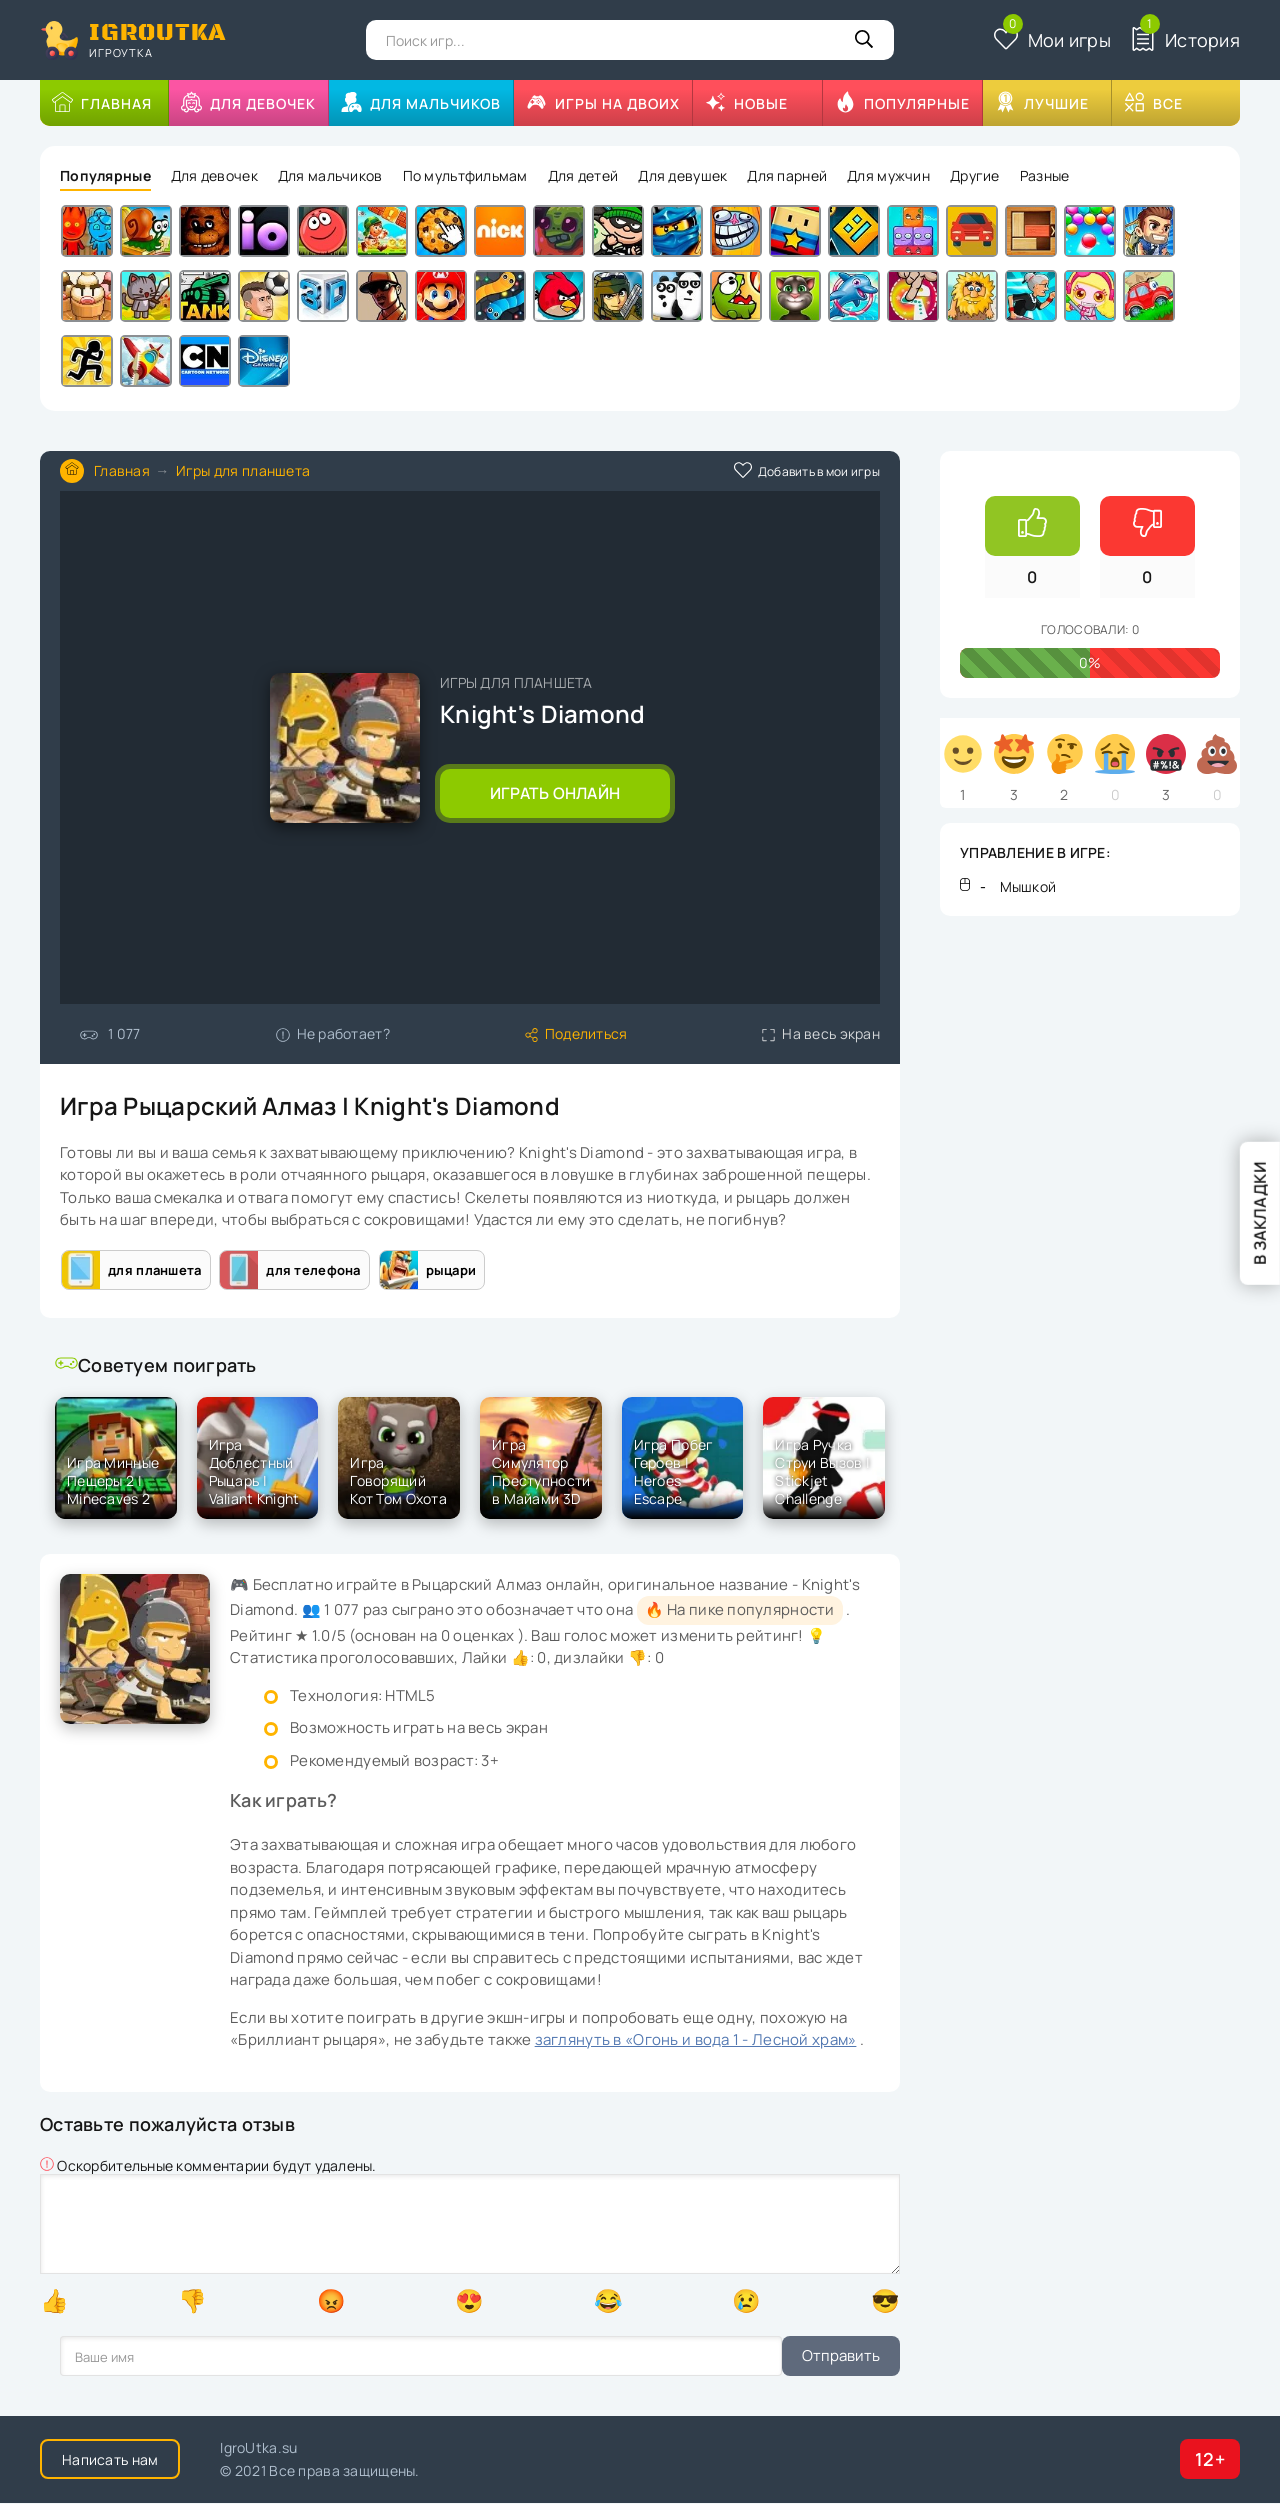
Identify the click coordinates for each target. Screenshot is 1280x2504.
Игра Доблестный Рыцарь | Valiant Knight (254, 1472)
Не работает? (333, 1033)
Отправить (99, 2356)
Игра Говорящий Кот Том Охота (398, 1481)
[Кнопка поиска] (864, 40)
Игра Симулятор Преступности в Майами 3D (541, 1472)
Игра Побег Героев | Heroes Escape (674, 1472)
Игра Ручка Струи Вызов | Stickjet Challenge (822, 1472)
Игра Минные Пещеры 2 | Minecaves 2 (113, 1481)
